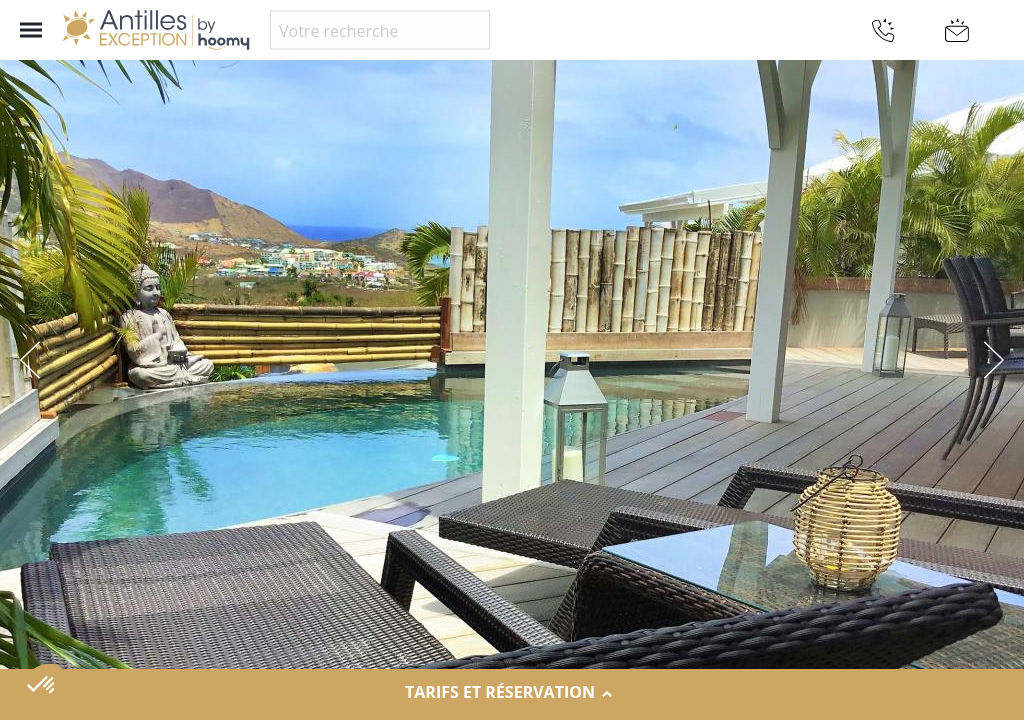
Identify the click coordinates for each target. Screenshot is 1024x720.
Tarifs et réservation (512, 693)
